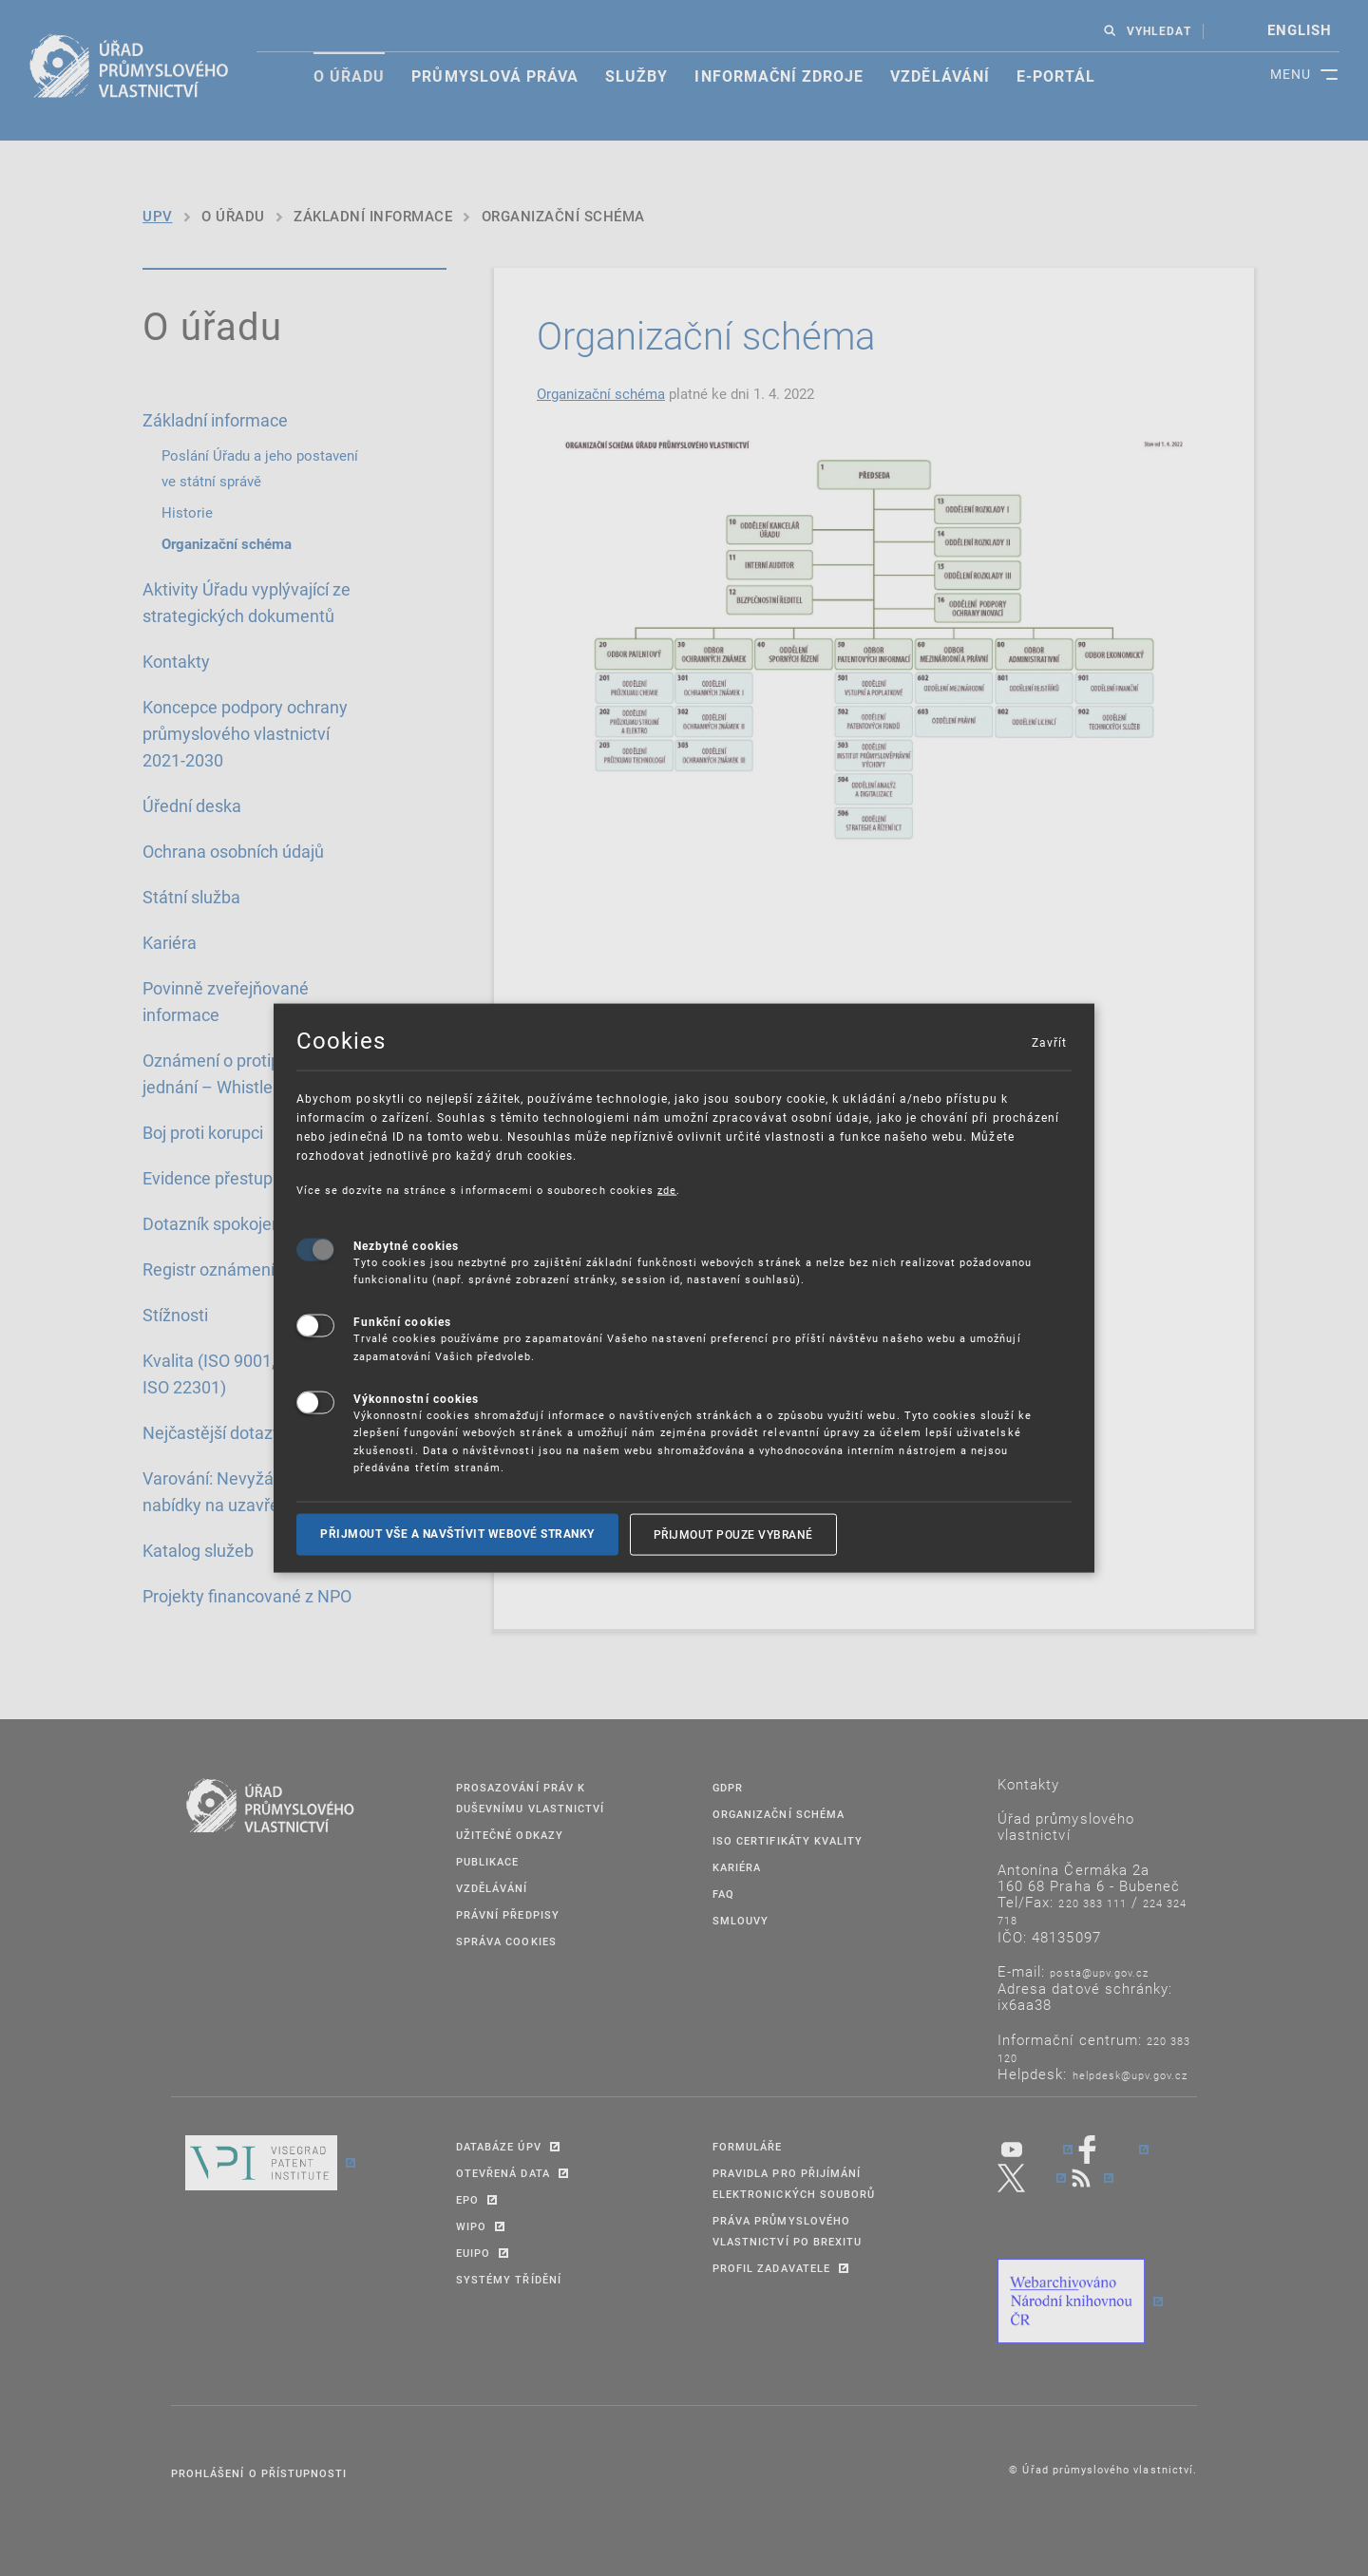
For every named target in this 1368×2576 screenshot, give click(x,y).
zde (666, 1190)
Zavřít (1049, 1042)
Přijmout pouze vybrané (733, 1534)
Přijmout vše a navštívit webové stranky (457, 1534)
